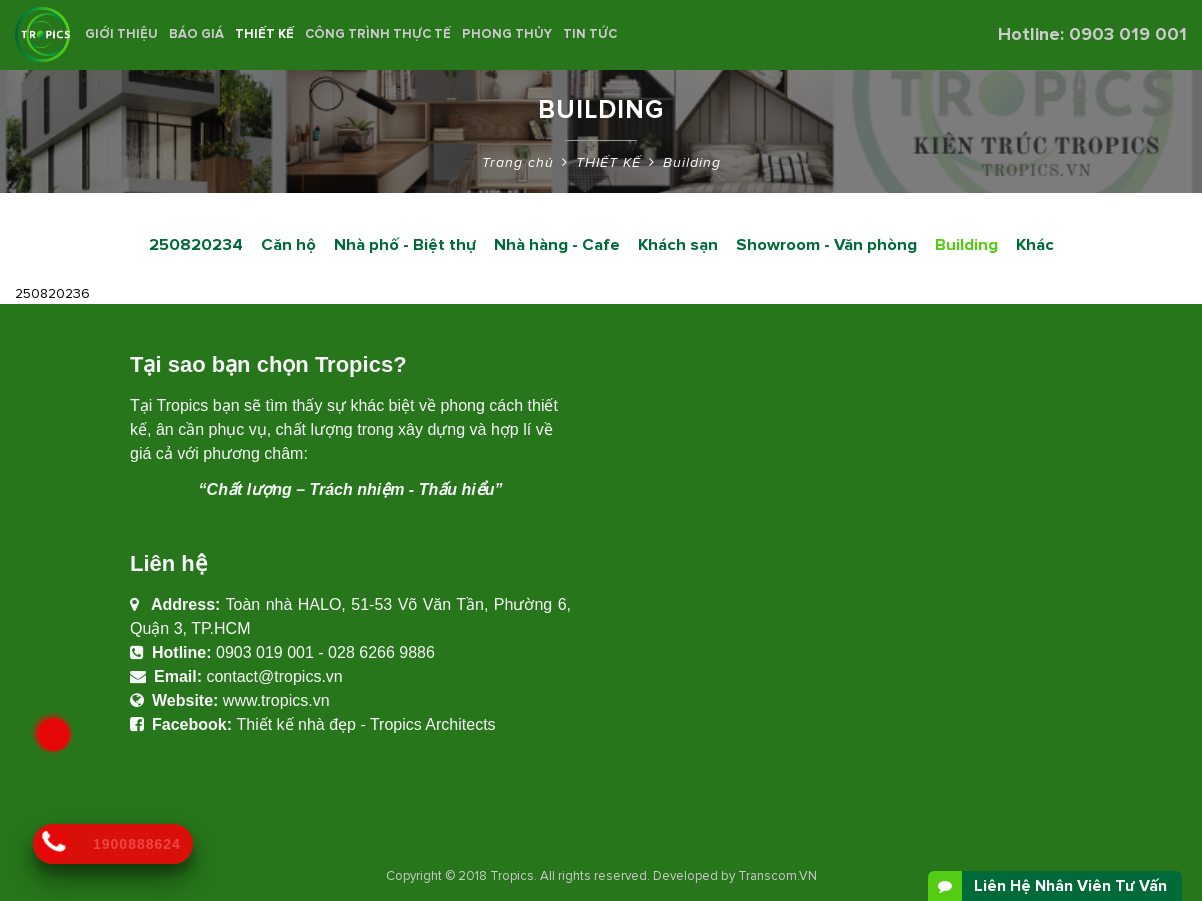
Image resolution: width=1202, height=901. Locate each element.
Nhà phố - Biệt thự (405, 245)
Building (692, 162)
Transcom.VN (777, 876)
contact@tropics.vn (274, 676)
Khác (1035, 245)
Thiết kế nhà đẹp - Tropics (328, 724)
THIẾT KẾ (264, 34)
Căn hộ (288, 245)
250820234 (196, 245)
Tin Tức (590, 34)
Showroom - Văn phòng (826, 245)
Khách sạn (678, 245)
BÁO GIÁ (196, 34)
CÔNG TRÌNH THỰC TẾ (378, 34)
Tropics (512, 876)
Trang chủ (518, 162)
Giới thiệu (121, 34)
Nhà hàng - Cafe (557, 245)
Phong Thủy (507, 34)
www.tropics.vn (276, 700)
